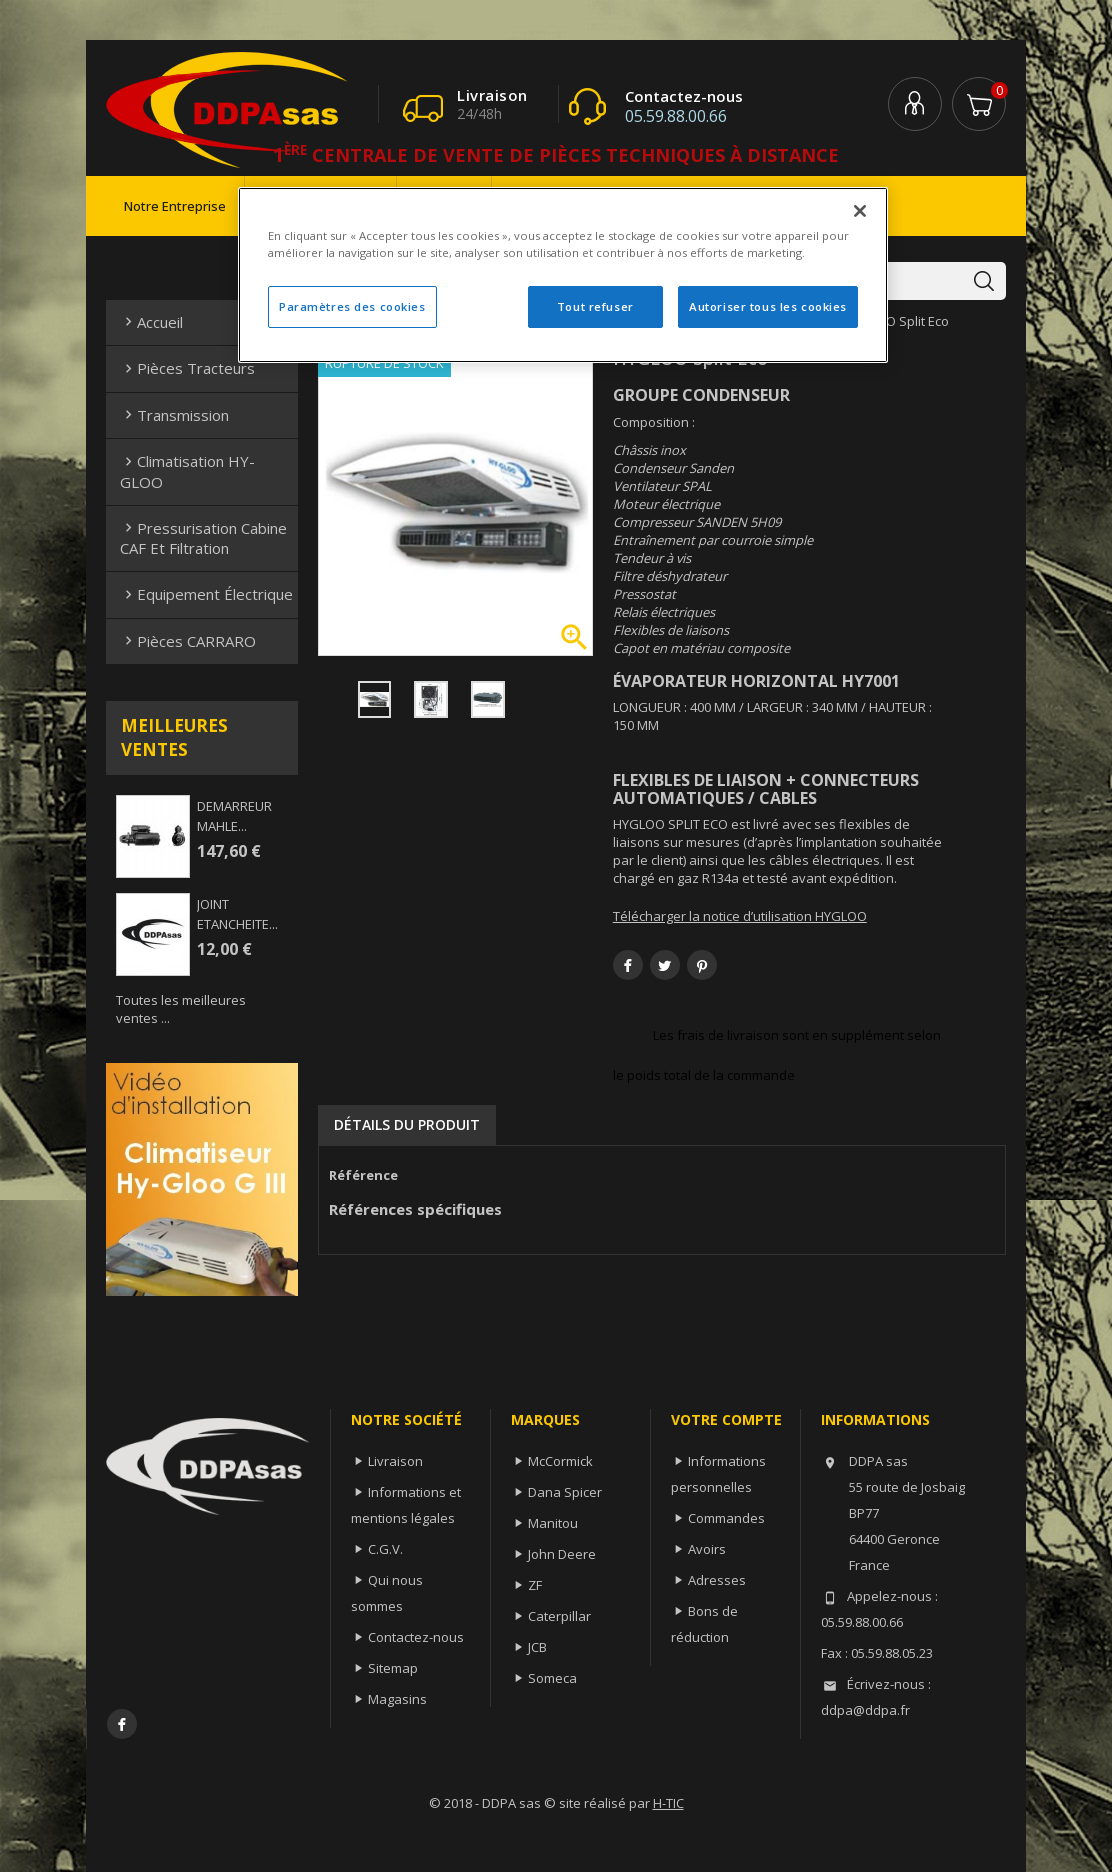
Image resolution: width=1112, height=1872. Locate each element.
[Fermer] (860, 211)
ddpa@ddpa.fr (865, 1710)
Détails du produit (407, 1124)
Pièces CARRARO (188, 641)
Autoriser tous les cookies (768, 306)
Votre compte (726, 1419)
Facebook (122, 1724)
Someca (552, 1678)
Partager (628, 965)
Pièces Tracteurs (187, 368)
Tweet (665, 965)
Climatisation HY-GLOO (187, 471)
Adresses (717, 1580)
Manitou (553, 1523)
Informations (875, 1419)
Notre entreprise (175, 206)
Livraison (395, 1461)
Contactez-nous (416, 1637)
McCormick (560, 1461)
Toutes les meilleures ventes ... (181, 1009)
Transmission (174, 415)
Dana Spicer (565, 1492)
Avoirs (707, 1549)
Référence (363, 1175)
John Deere (562, 1554)
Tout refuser (595, 306)
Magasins (397, 1699)
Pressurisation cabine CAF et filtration (203, 538)
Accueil (151, 322)
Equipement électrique (206, 594)
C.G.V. (385, 1549)
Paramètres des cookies (352, 306)
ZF (535, 1585)
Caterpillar (559, 1616)
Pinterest (702, 965)
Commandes (726, 1518)
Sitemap (393, 1668)
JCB (537, 1647)
